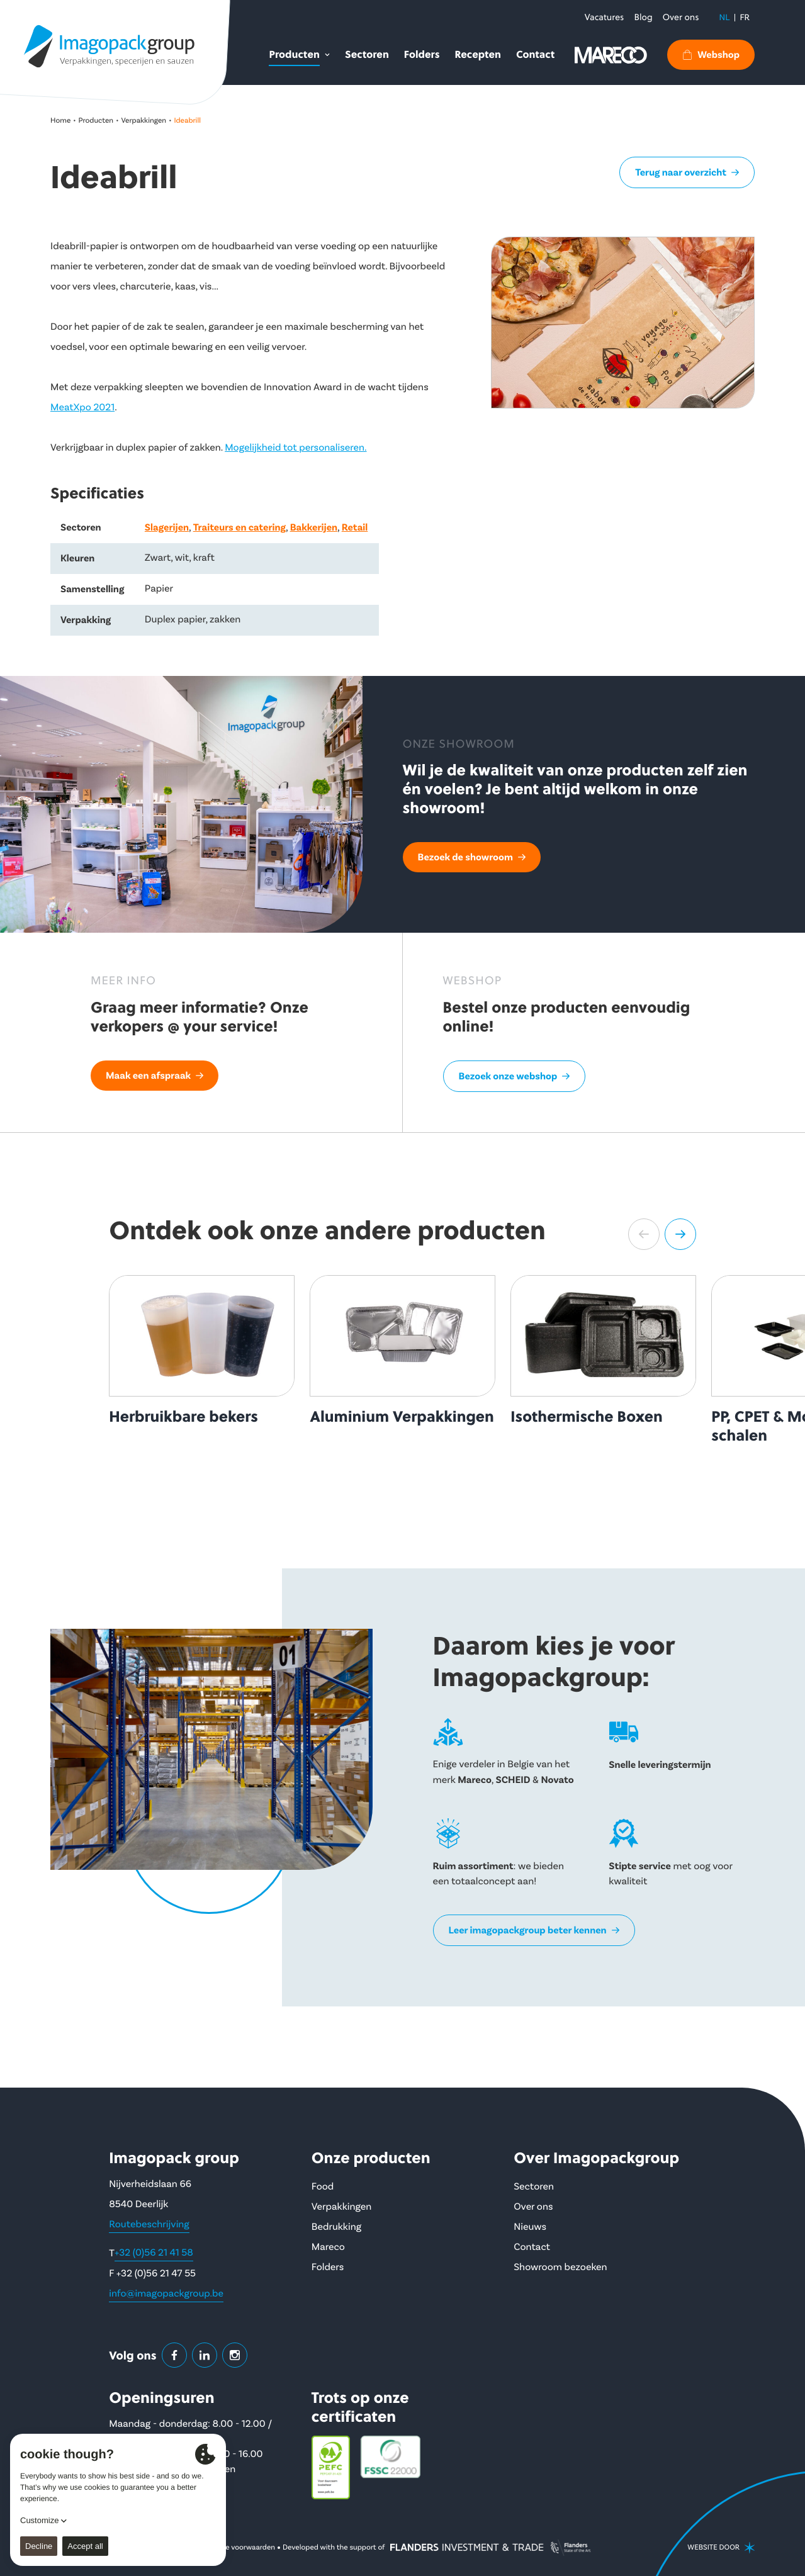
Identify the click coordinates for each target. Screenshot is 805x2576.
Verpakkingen (143, 120)
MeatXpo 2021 (82, 408)
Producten (96, 120)
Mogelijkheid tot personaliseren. (295, 448)
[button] (644, 1234)
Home (60, 120)
